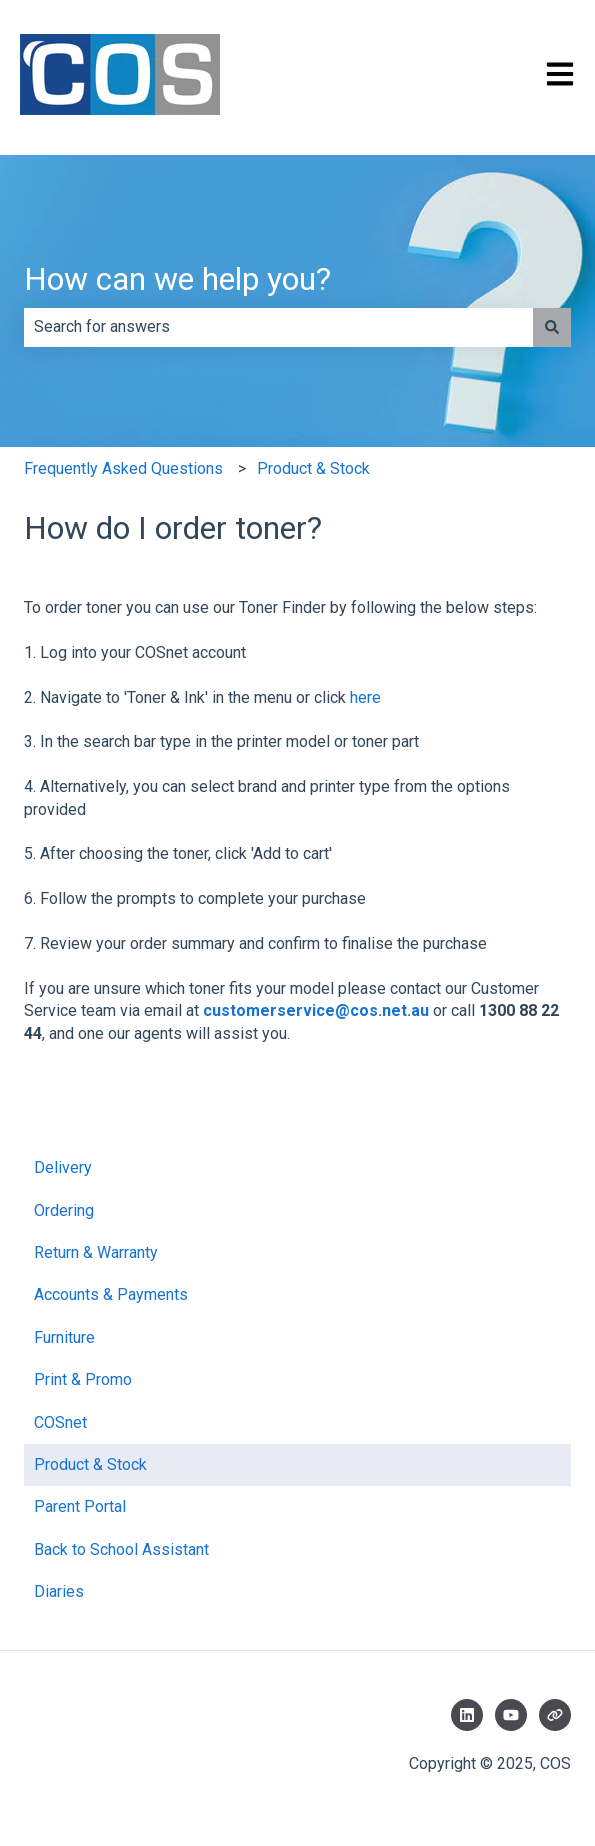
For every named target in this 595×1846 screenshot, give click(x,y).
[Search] (552, 327)
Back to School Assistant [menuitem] (121, 1549)
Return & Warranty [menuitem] (96, 1252)
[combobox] (278, 327)
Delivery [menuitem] (63, 1167)
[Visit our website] (555, 1715)
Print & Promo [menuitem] (83, 1379)
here (365, 697)
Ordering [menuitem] (64, 1210)
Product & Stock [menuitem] (90, 1464)
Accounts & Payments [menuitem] (111, 1294)
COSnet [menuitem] (60, 1422)
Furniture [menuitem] (64, 1337)
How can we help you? (177, 279)
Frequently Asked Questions (123, 468)
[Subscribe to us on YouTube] (511, 1715)
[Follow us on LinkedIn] (467, 1715)
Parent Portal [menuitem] (80, 1506)
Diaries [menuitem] (59, 1591)
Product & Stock (313, 468)
